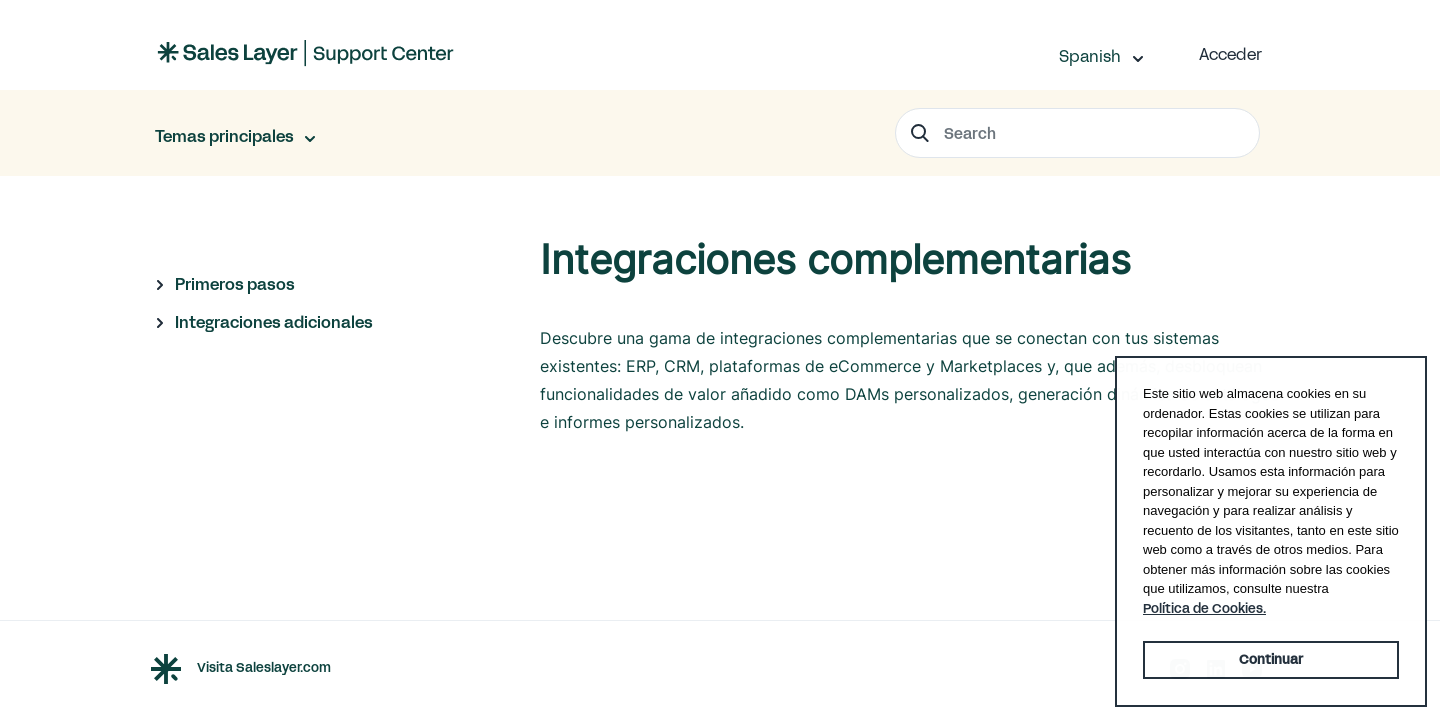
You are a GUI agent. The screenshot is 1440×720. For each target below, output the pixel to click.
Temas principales (226, 136)
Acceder (1230, 54)
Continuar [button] (1271, 660)
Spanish (1092, 56)
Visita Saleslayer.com (264, 668)
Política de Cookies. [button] (1204, 609)
